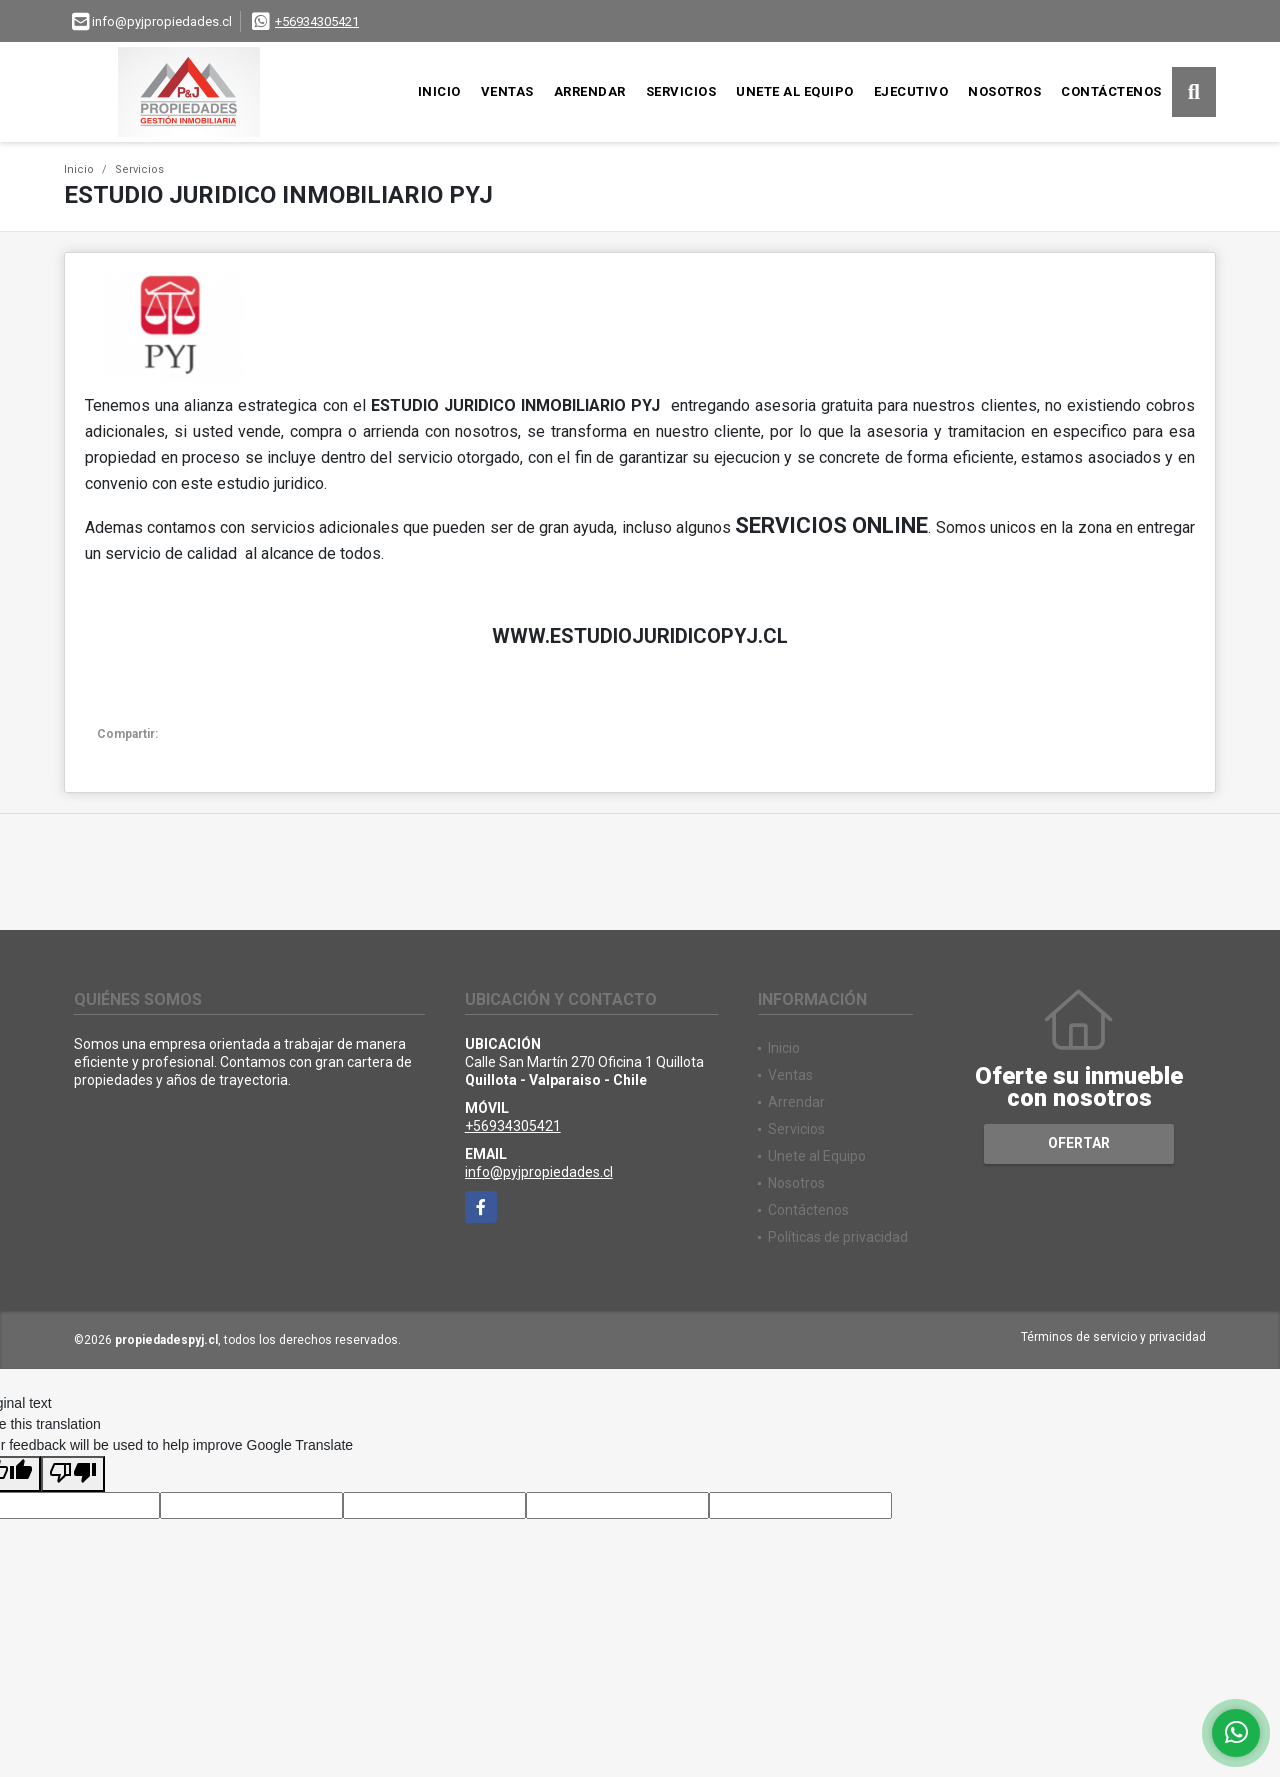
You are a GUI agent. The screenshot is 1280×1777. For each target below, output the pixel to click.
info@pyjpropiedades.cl (539, 1172)
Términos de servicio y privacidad (1113, 1337)
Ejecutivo (911, 91)
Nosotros (1004, 91)
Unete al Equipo (795, 91)
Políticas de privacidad (838, 1237)
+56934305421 (317, 21)
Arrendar (590, 91)
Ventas (507, 91)
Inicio (439, 91)
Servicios (681, 91)
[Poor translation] (73, 1474)
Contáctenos (1111, 91)
